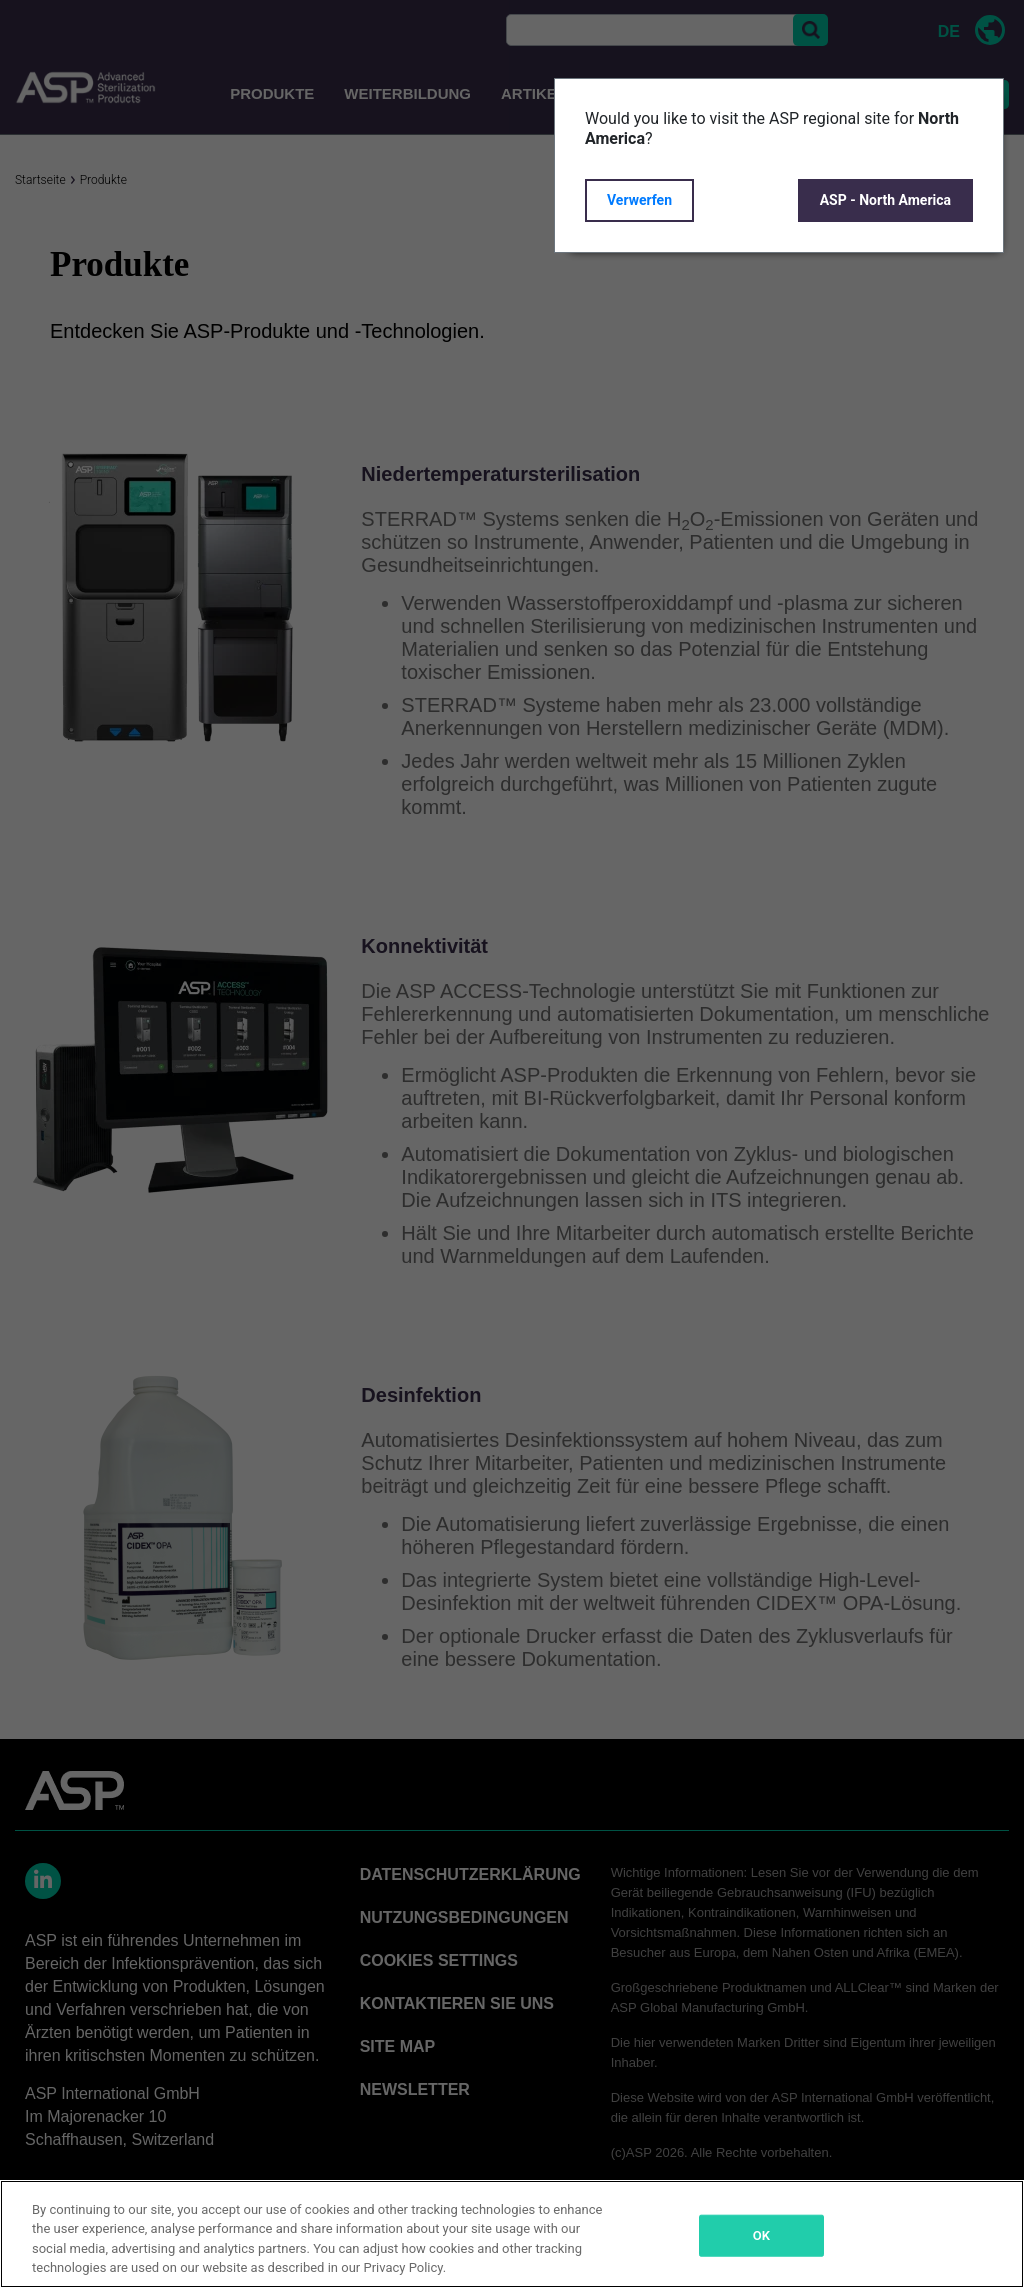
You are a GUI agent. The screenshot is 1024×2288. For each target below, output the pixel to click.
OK (761, 2235)
